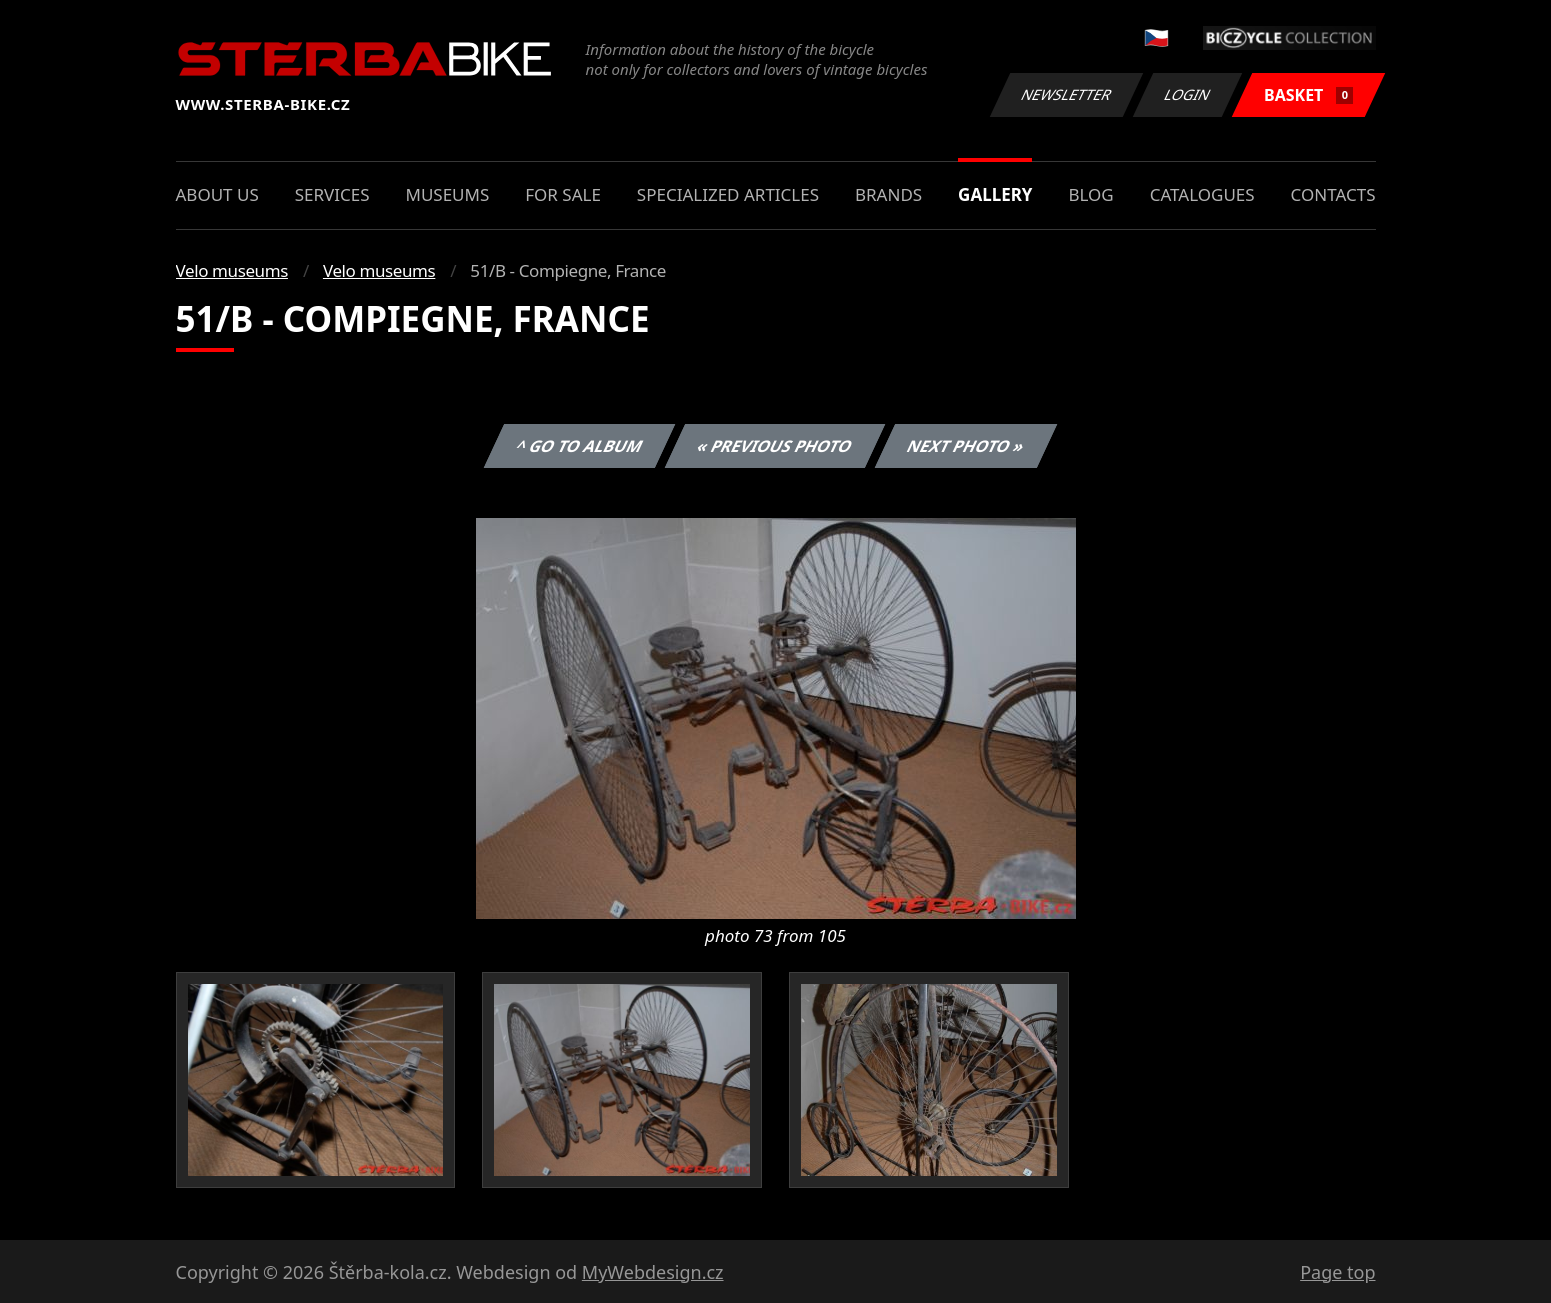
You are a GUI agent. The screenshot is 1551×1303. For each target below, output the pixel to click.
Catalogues (1202, 194)
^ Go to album (580, 446)
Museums (447, 194)
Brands (888, 194)
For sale (563, 194)
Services (332, 194)
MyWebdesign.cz (653, 1272)
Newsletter (1067, 94)
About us (217, 194)
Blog (1090, 194)
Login (1188, 94)
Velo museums (232, 270)
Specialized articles (728, 194)
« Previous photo (775, 446)
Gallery (995, 194)
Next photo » (966, 446)
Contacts (1333, 194)
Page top (1337, 1272)
